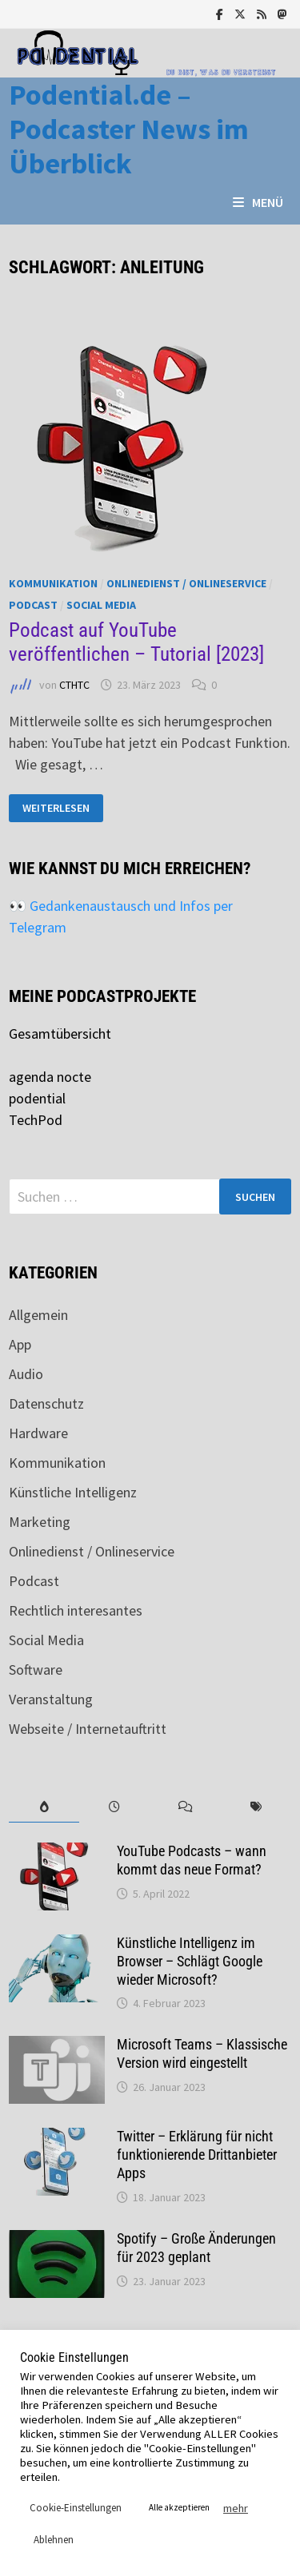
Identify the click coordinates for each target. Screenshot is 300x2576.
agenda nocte (50, 1076)
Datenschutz (46, 1403)
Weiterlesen (62, 808)
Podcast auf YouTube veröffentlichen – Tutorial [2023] (136, 642)
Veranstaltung (51, 1699)
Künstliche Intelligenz (73, 1492)
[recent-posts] (114, 1807)
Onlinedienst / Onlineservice (186, 583)
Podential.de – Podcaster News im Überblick (129, 129)
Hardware (38, 1433)
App (20, 1344)
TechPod (35, 1120)
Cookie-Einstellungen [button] (76, 2507)
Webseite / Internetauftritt (87, 1728)
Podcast (33, 605)
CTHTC (74, 685)
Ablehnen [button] (54, 2539)
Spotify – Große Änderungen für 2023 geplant (196, 2247)
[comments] (185, 1807)
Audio (26, 1374)
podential (37, 1098)
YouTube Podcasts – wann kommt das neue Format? (191, 1860)
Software (35, 1669)
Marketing (39, 1522)
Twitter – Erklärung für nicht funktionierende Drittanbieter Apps (197, 2154)
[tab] (44, 1807)
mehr (235, 2508)
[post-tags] (256, 1807)
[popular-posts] (44, 1807)
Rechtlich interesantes (75, 1610)
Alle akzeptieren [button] (179, 2507)
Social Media (101, 605)
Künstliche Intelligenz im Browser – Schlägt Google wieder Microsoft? (189, 1961)
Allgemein (38, 1315)
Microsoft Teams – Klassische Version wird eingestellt (202, 2053)
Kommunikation (53, 583)
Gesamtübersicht (60, 1033)
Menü (258, 202)
